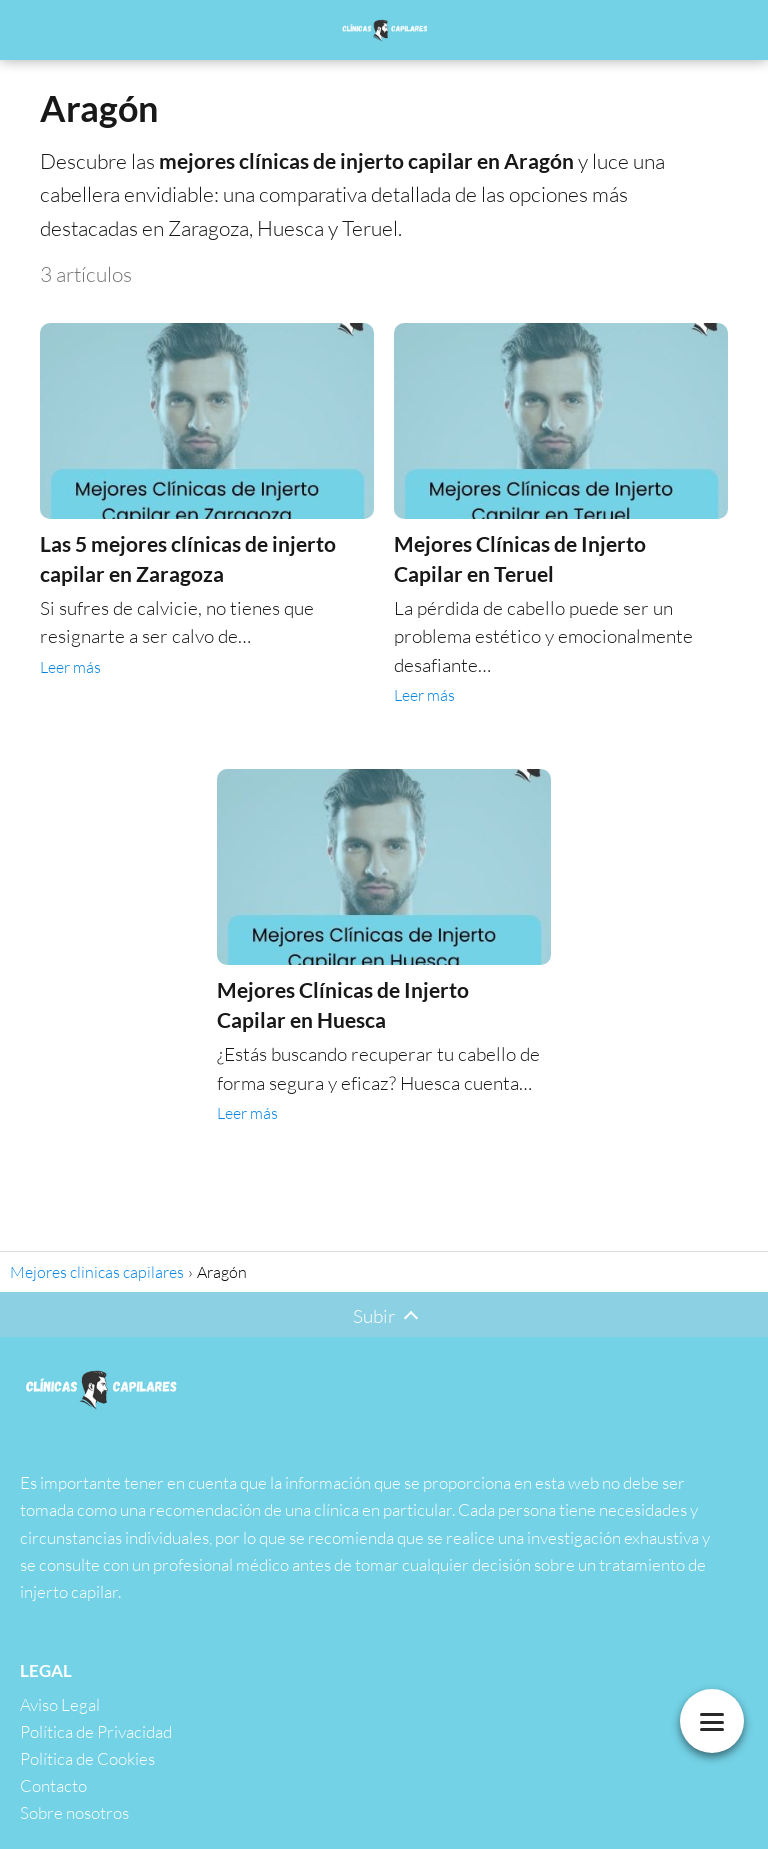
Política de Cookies (87, 1758)
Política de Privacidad (96, 1731)
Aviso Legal (60, 1704)
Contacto (53, 1785)
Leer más (70, 667)
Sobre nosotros (74, 1812)
